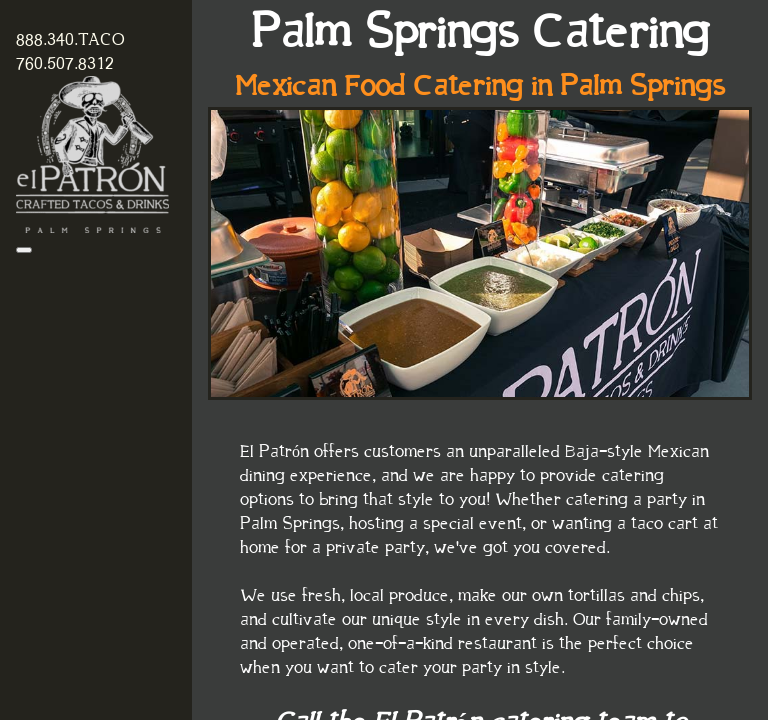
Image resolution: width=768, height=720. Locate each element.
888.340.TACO (70, 40)
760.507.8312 (65, 64)
